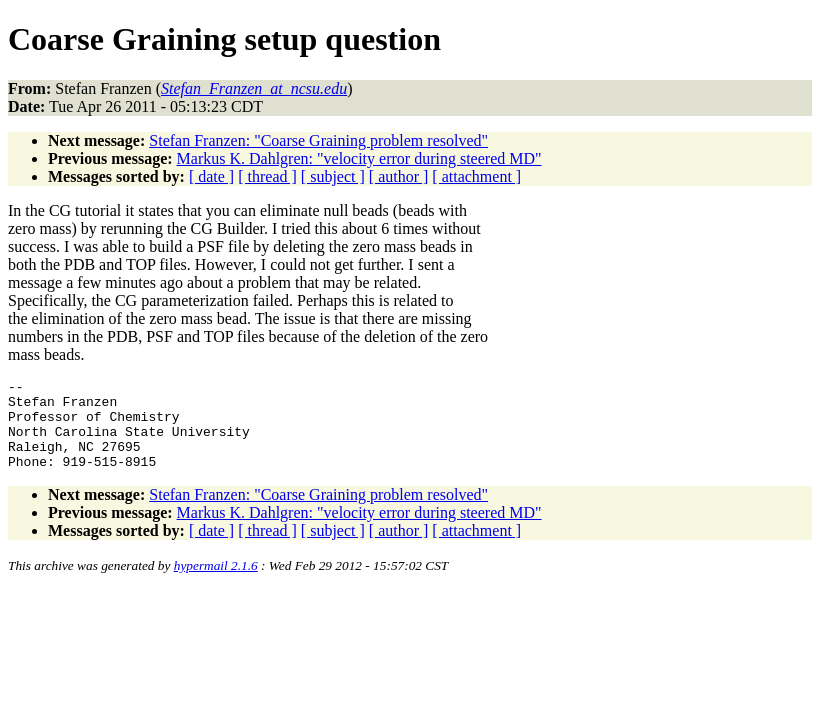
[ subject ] (333, 176)
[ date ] (211, 176)
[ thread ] (267, 176)
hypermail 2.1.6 (216, 583)
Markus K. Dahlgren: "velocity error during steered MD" (359, 158)
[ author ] (399, 176)
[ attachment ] (476, 176)
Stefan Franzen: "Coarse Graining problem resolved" (318, 140)
